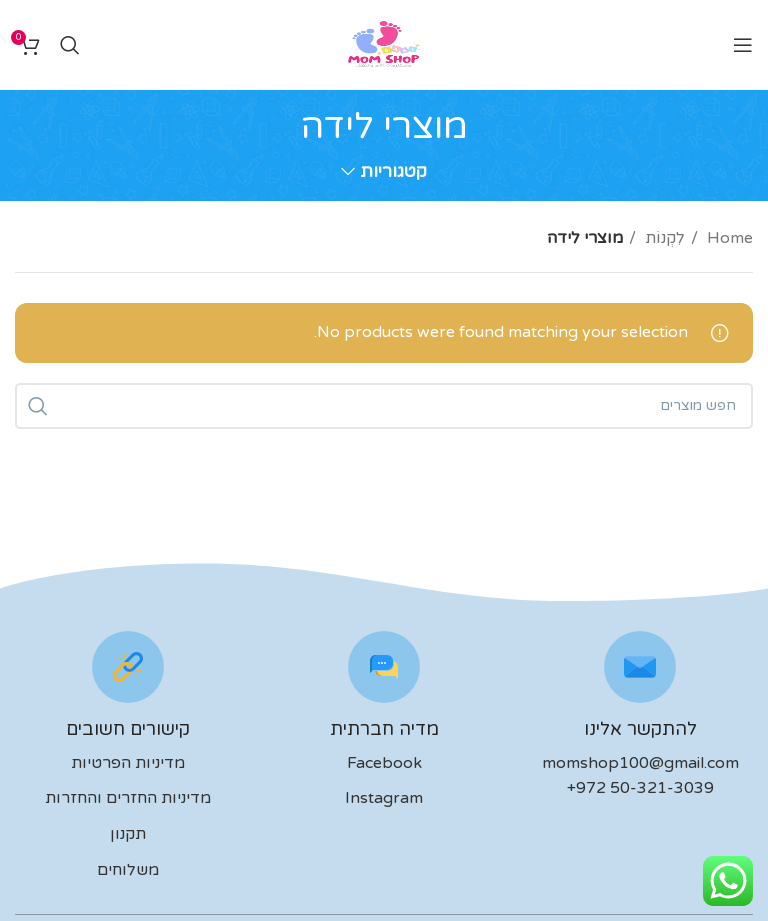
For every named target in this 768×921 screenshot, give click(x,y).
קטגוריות (393, 172)
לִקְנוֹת (663, 238)
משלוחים (128, 870)
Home (728, 238)
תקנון (128, 834)
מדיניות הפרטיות (128, 763)
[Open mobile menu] (743, 45)
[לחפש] (70, 45)
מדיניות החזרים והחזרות (128, 798)
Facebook (384, 763)
